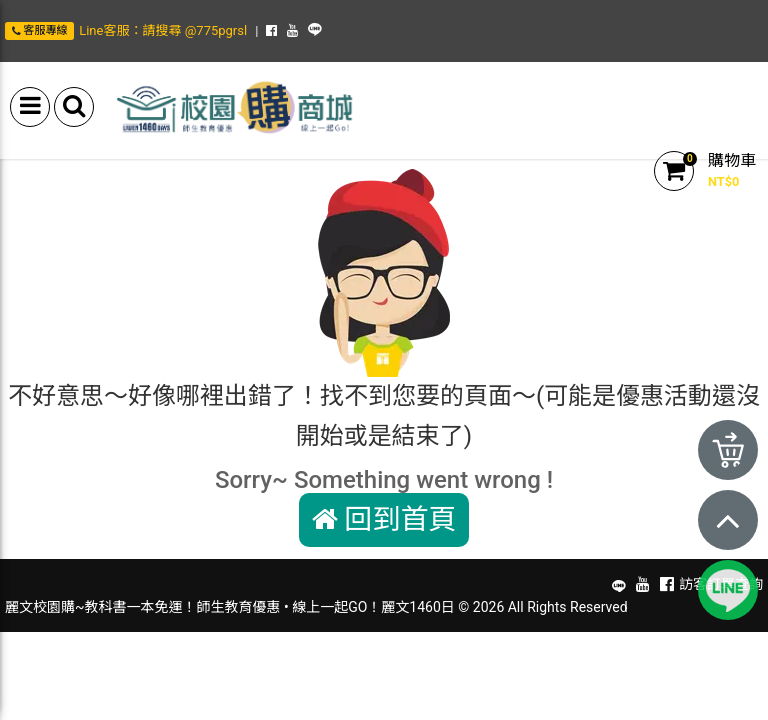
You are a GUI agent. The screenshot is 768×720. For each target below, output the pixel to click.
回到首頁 (384, 519)
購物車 (732, 160)
